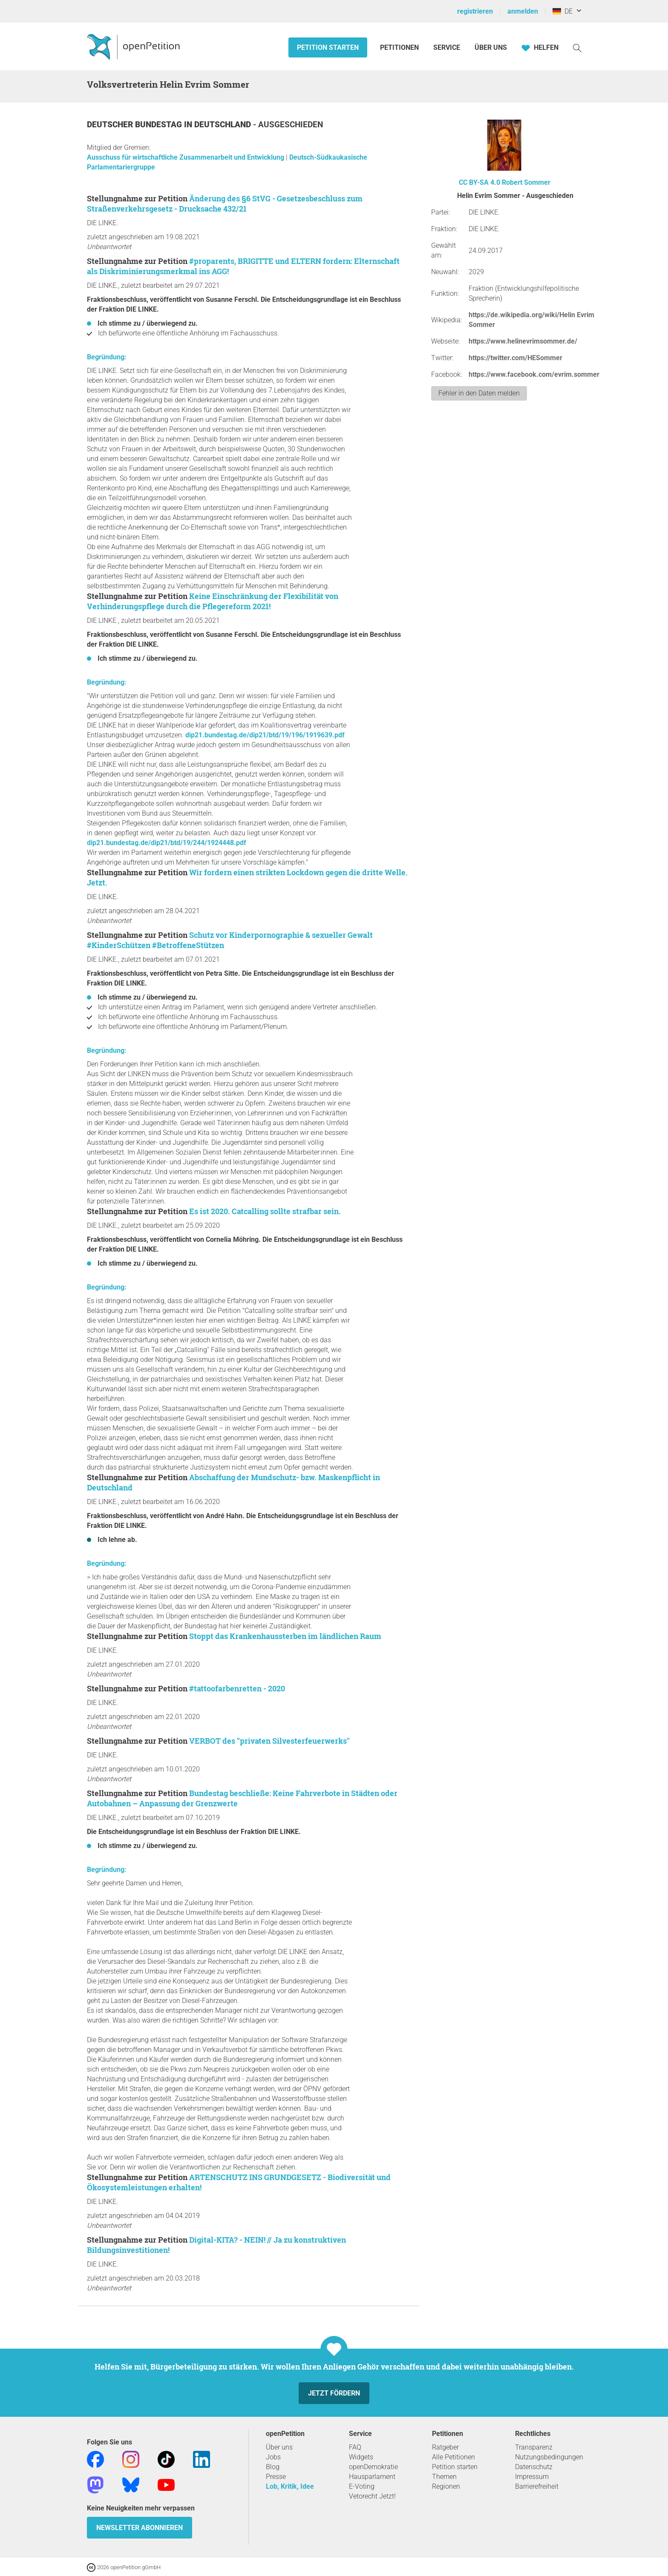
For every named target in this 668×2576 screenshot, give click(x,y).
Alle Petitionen (453, 2457)
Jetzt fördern (334, 2393)
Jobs (273, 2457)
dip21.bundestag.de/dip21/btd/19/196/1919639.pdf (265, 735)
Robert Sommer (526, 182)
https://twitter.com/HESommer (515, 358)
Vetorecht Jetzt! (372, 2496)
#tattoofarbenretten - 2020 (237, 1688)
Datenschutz (534, 2467)
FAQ (355, 2447)
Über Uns (491, 47)
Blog (272, 2467)
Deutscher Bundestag (135, 124)
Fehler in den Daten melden (479, 393)
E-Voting (361, 2486)
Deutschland (223, 124)
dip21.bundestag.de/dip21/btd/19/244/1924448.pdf (166, 843)
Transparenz (534, 2447)
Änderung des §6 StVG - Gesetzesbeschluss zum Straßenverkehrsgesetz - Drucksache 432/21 (225, 203)
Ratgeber (445, 2447)
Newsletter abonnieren (139, 2528)
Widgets (361, 2457)
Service (446, 47)
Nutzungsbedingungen (549, 2457)
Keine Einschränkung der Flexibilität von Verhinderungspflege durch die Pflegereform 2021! (212, 601)
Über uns (279, 2447)
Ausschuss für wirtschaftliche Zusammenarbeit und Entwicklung (186, 157)
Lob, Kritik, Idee (290, 2486)
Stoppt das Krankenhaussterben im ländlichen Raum (285, 1636)
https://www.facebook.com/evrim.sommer (534, 374)
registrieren (475, 11)
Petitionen (400, 47)
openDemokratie (373, 2467)
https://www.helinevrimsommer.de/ (523, 341)
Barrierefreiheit (537, 2486)
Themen (444, 2477)
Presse (276, 2477)
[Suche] (577, 47)
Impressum (532, 2477)
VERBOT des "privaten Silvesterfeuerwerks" (269, 1741)
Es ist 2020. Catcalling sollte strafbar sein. (265, 1211)
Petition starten (328, 47)
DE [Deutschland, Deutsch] (563, 11)
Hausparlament (372, 2477)
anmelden (522, 11)
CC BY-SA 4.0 (479, 182)
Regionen (446, 2486)
